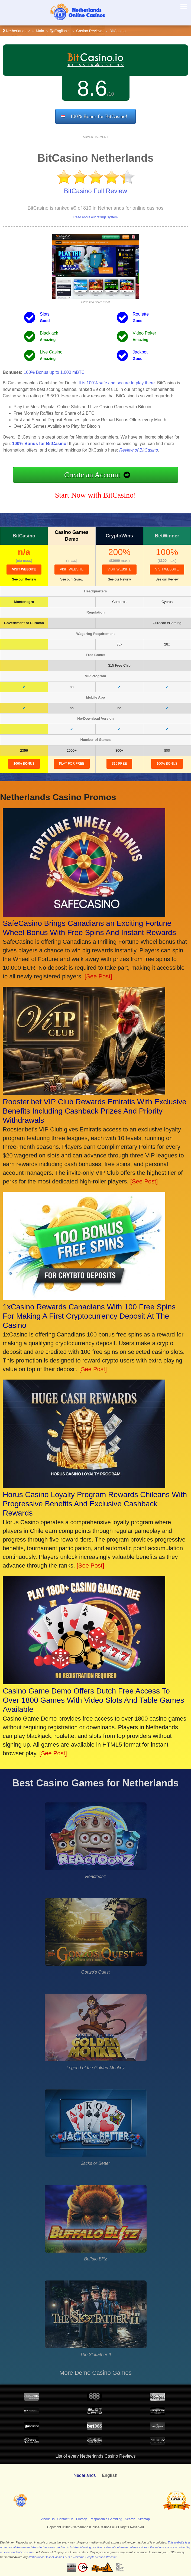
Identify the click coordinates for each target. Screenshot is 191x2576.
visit (24, 569)
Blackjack (49, 333)
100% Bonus (24, 763)
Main (40, 31)
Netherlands (16, 31)
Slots (45, 314)
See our (24, 579)
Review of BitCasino (138, 450)
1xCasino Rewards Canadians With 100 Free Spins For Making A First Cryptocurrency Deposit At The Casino (89, 1316)
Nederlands (85, 2475)
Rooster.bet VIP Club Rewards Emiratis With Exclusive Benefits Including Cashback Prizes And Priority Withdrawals (94, 1111)
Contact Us (65, 2519)
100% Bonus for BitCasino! (99, 116)
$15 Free (119, 763)
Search (130, 2519)
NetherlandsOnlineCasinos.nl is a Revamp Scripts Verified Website (72, 2557)
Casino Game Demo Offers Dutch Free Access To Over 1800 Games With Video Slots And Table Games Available (93, 1700)
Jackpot (140, 352)
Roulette (141, 314)
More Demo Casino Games (95, 2372)
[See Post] (98, 976)
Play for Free (72, 763)
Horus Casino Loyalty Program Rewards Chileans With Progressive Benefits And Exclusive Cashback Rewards (95, 1503)
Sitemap (144, 2519)
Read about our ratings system (95, 217)
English (60, 31)
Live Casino (51, 352)
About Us (47, 2519)
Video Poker (144, 333)
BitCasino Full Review (95, 190)
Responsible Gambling (105, 2519)
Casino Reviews (89, 31)
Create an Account (92, 475)
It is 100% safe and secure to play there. (117, 383)
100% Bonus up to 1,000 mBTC (54, 372)
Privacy (81, 2519)
